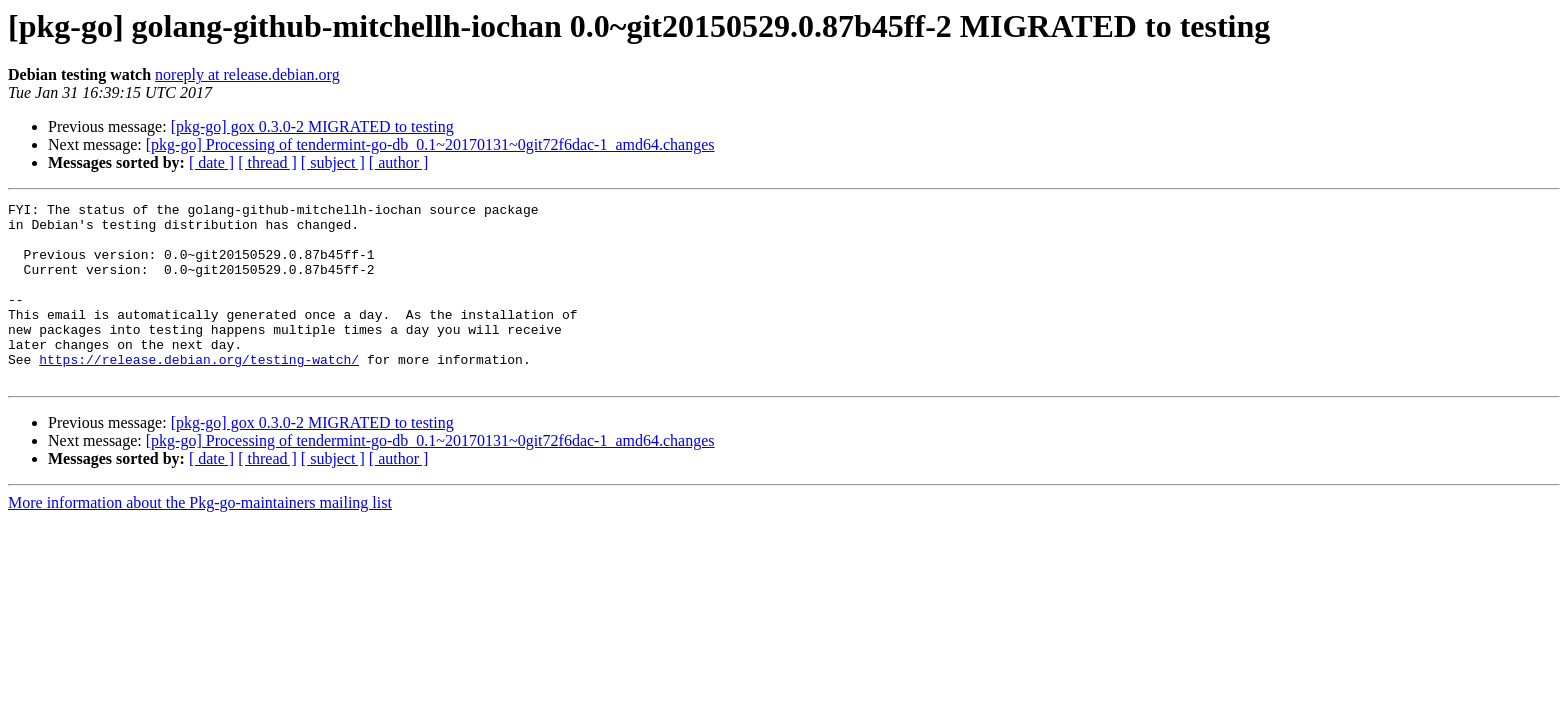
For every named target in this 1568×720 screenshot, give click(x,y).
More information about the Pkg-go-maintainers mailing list (200, 538)
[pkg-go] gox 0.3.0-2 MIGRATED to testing (312, 126)
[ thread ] (267, 162)
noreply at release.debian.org (247, 74)
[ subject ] (333, 162)
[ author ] (399, 162)
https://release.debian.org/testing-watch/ (199, 392)
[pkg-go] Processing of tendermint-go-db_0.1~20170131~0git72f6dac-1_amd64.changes (430, 144)
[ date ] (211, 162)
